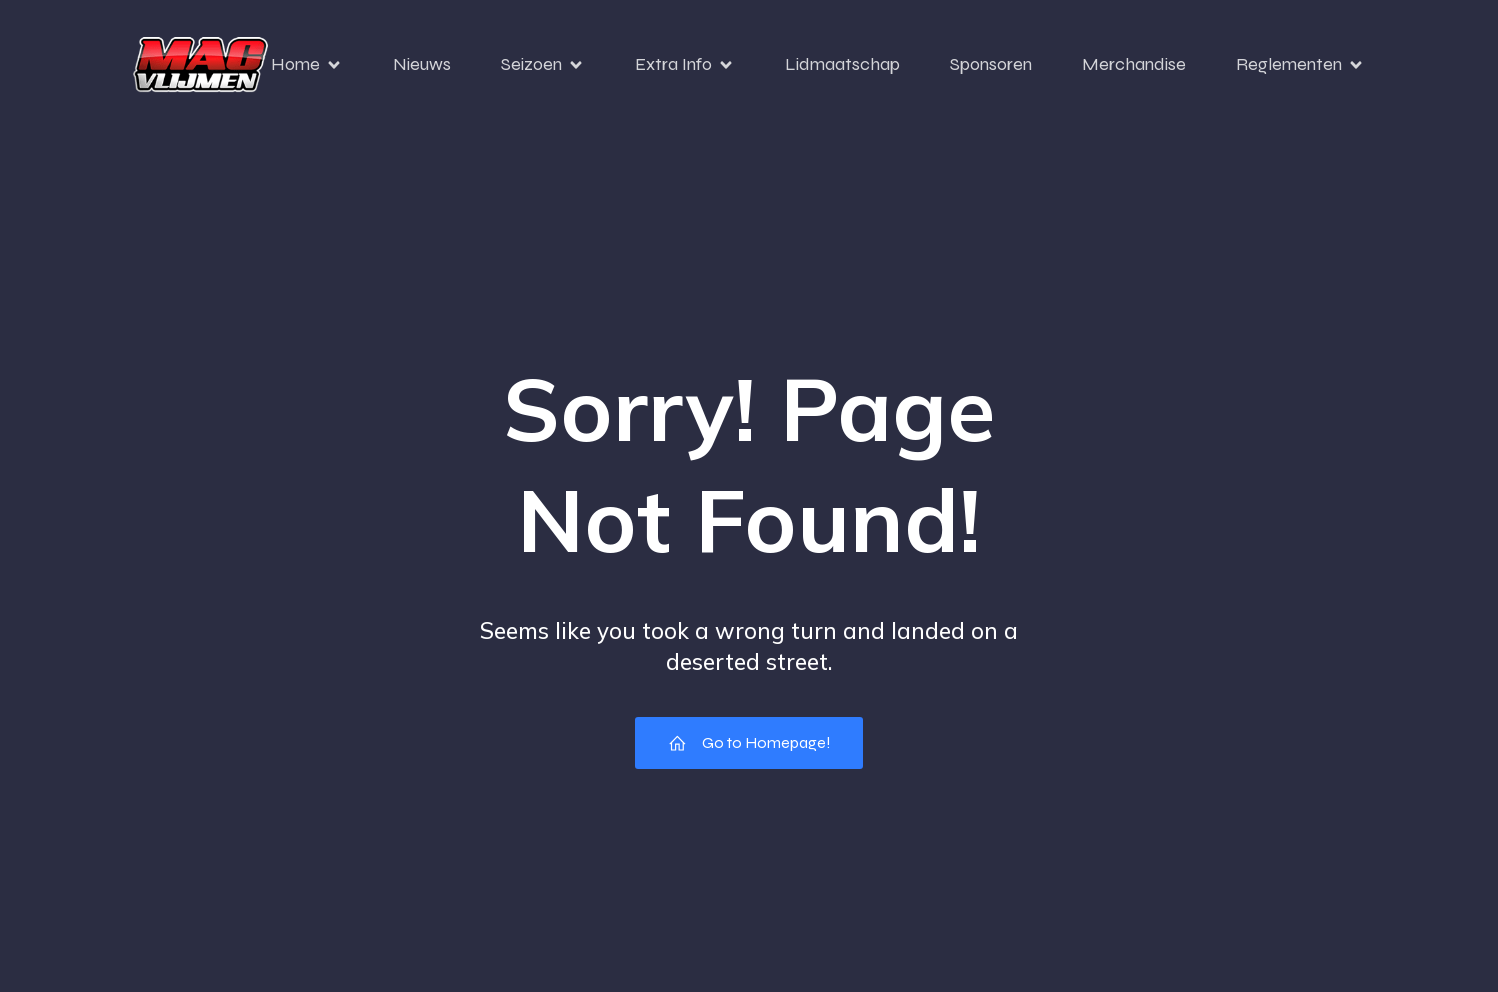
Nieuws (422, 64)
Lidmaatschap (842, 64)
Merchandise (1134, 64)
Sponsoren (991, 64)
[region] (260, 799)
